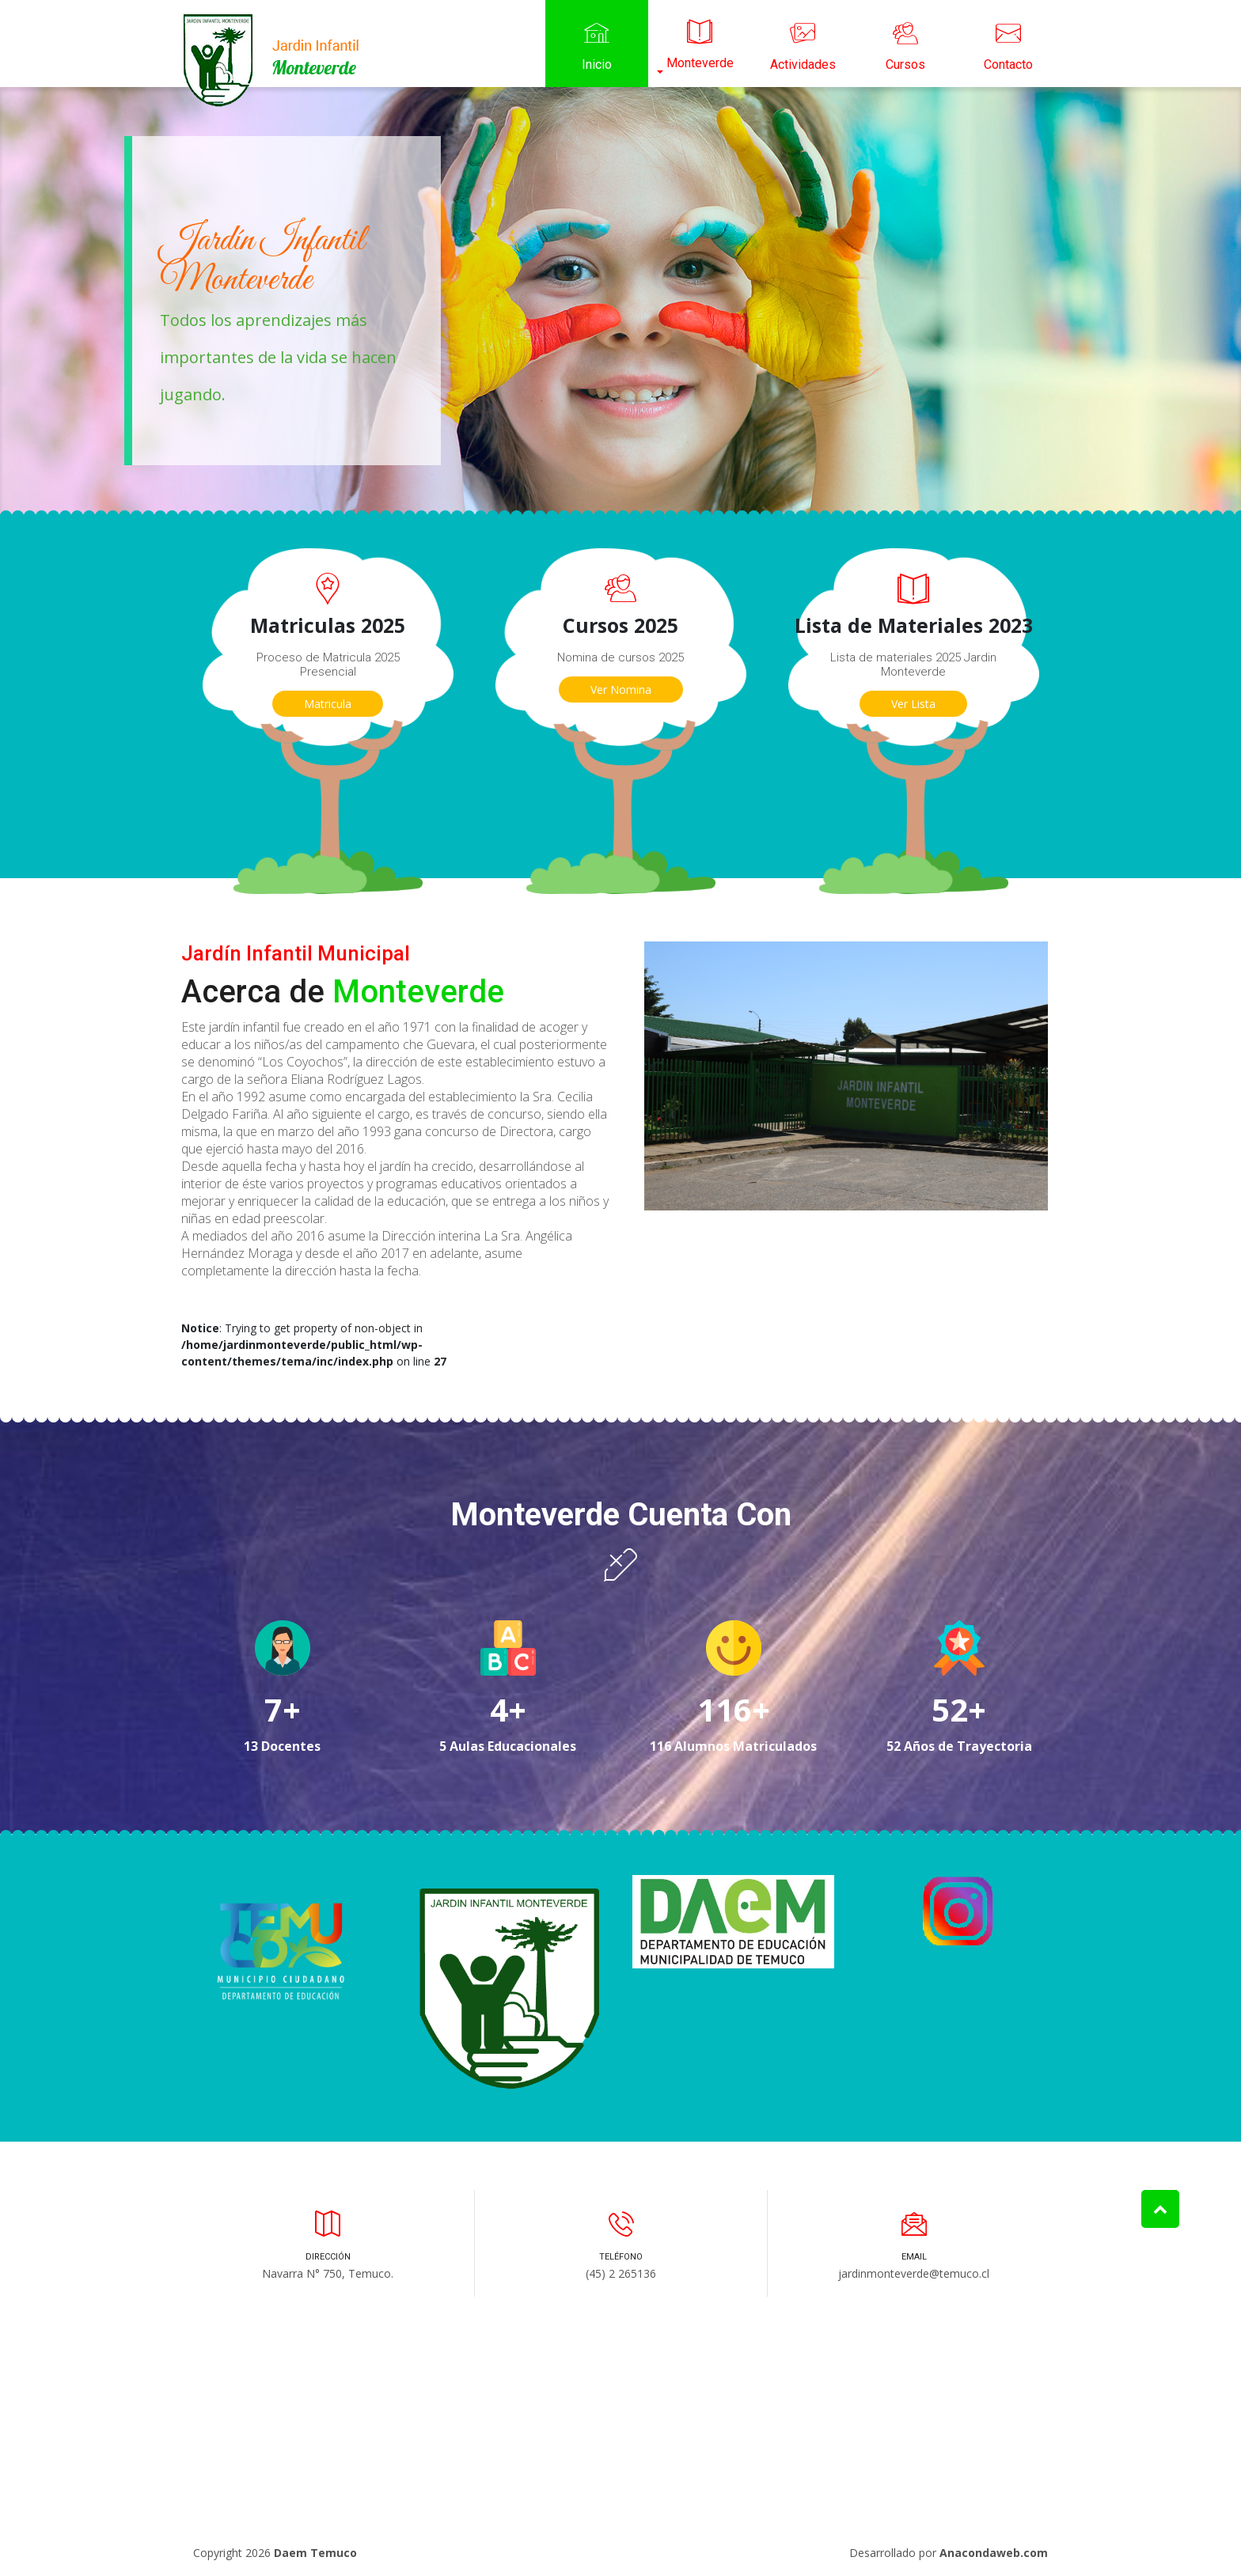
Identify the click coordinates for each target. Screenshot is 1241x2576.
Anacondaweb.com (993, 2552)
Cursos (905, 43)
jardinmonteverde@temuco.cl (913, 2273)
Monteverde (700, 41)
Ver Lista (913, 703)
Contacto (1008, 43)
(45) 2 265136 (621, 2273)
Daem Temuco (315, 2552)
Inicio (597, 43)
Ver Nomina (620, 689)
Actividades (802, 43)
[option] (620, 300)
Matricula (327, 703)
